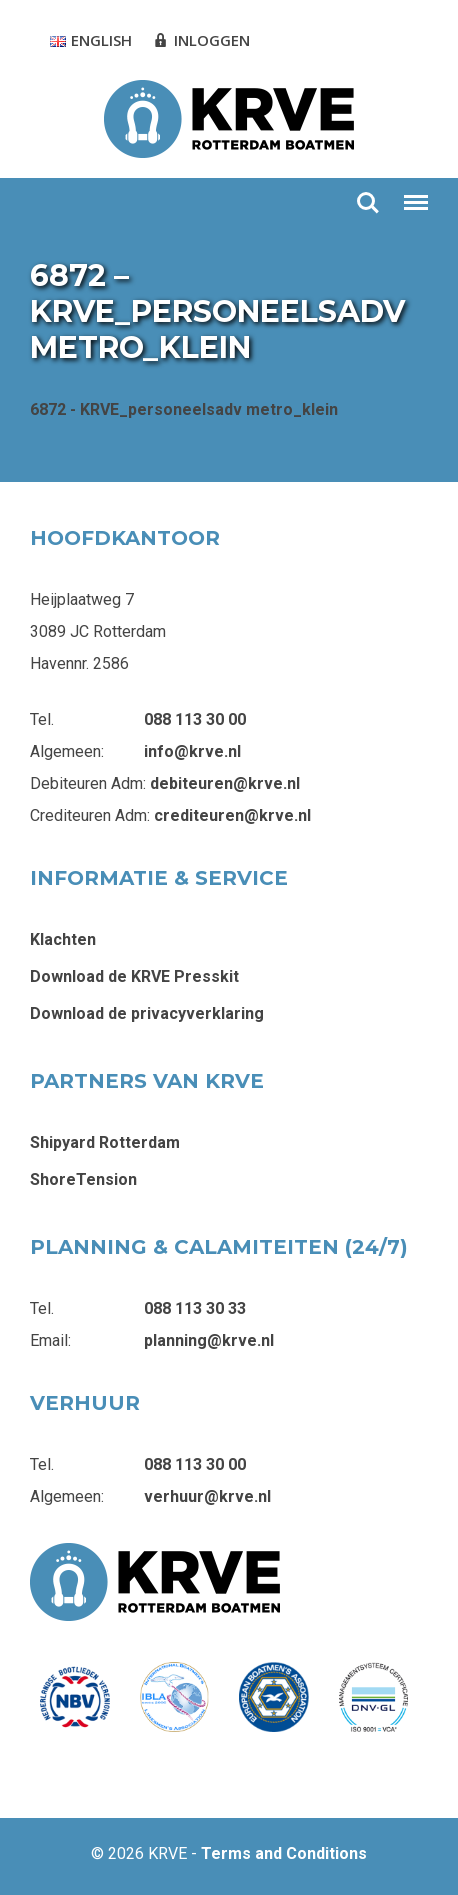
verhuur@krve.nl (207, 1496)
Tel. (42, 719)
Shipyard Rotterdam (105, 1142)
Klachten (63, 939)
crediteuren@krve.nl (232, 815)
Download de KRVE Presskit (134, 976)
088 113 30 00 (195, 719)
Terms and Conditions (284, 1853)
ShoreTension (83, 1179)
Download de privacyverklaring (147, 1013)
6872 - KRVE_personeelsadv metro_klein (184, 409)
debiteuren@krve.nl (225, 783)
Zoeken (368, 203)
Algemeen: (67, 751)
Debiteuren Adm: (88, 783)
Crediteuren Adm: (90, 815)
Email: (50, 1340)
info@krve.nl (192, 751)
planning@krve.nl (209, 1340)
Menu (415, 193)
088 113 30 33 (195, 1308)
